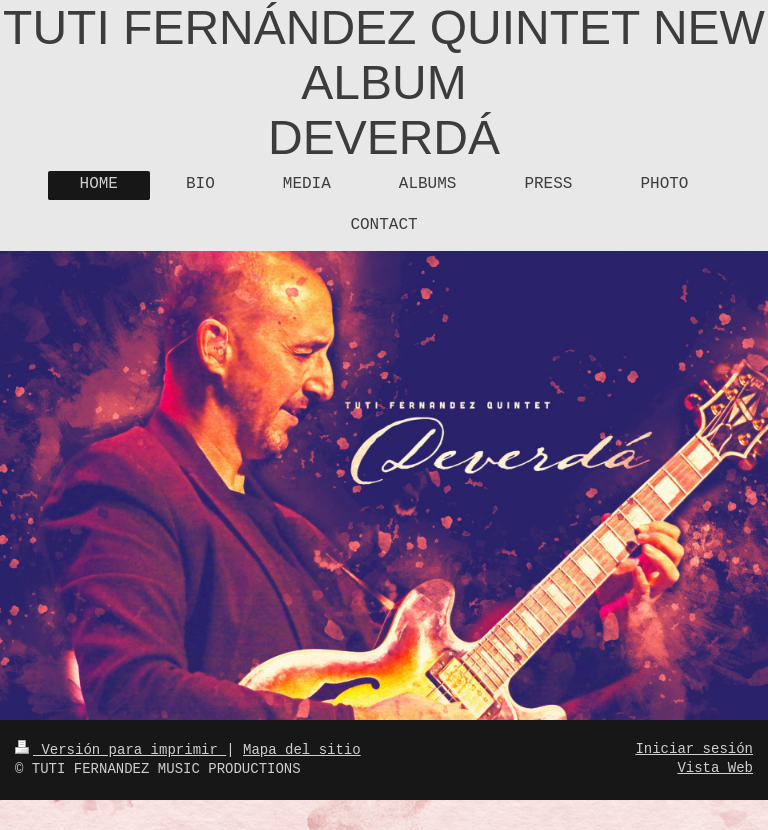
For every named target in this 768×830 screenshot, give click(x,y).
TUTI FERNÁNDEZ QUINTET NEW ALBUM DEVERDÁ (384, 82)
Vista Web (715, 768)
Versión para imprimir (120, 750)
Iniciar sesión (694, 749)
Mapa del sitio (302, 750)
